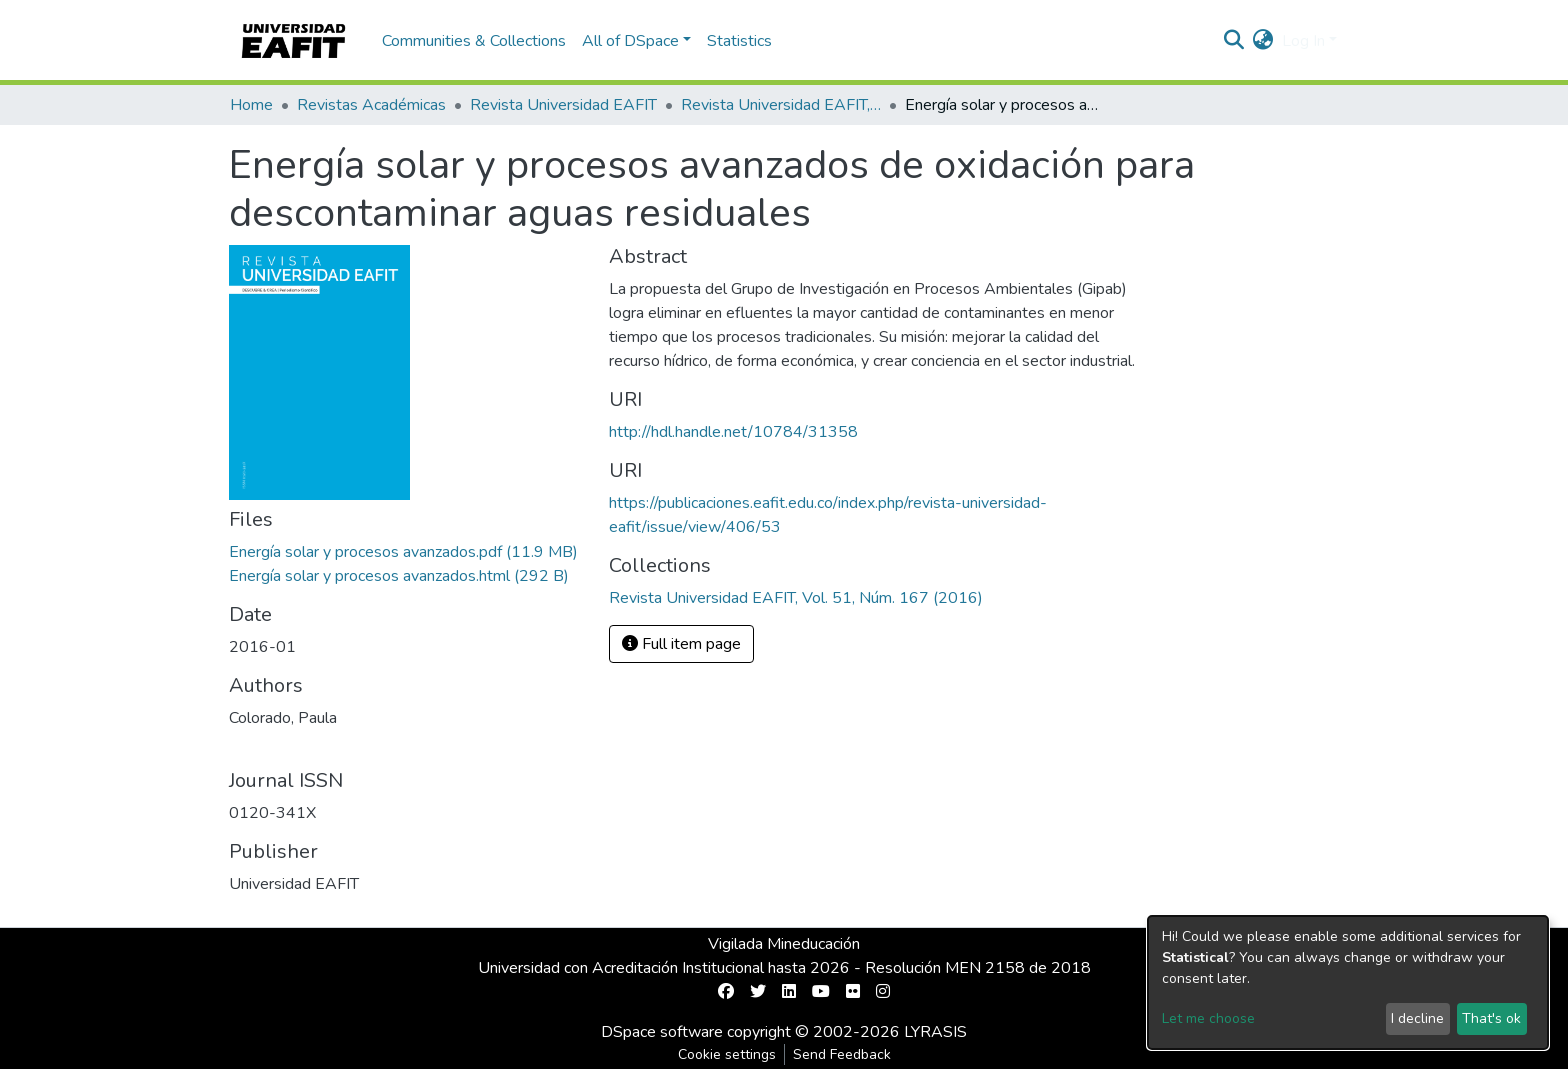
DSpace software (662, 1032)
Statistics (739, 41)
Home (251, 105)
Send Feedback (842, 1054)
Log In (1303, 41)
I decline (1417, 1018)
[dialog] (1348, 982)
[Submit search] (1234, 41)
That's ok (1491, 1018)
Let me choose (1208, 1018)
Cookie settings (727, 1054)
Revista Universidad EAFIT (563, 105)
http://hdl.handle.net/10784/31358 (733, 432)
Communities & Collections (474, 41)
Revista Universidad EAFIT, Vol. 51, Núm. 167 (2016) (781, 105)
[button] (1263, 41)
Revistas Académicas (371, 105)
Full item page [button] (681, 644)
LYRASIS (935, 1032)
